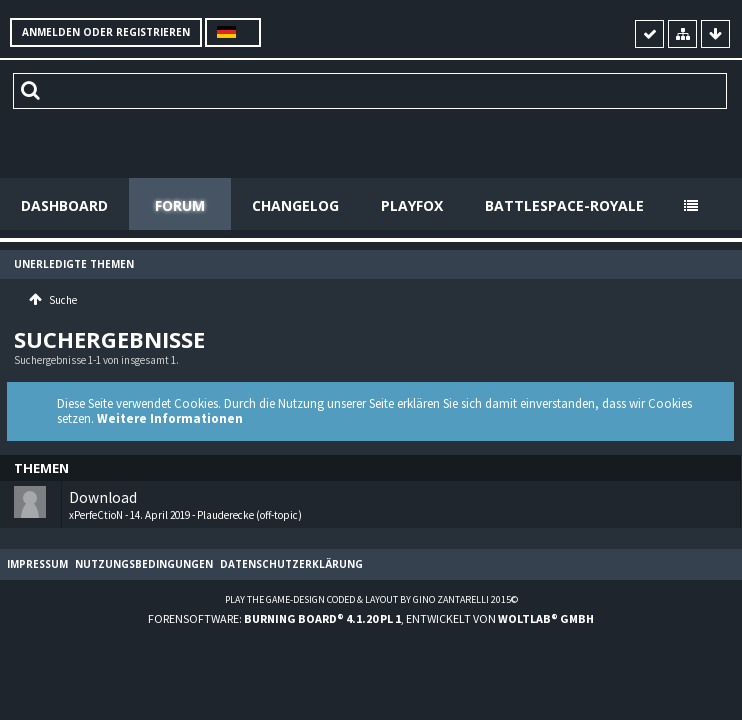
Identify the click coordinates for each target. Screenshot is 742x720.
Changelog (295, 205)
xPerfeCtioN (96, 515)
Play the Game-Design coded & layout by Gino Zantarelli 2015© (371, 599)
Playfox (412, 205)
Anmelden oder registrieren (106, 32)
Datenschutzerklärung (291, 564)
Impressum (37, 564)
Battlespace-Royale (564, 205)
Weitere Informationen (170, 418)
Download (103, 497)
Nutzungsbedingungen (144, 564)
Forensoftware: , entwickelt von (371, 618)
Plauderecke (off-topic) (249, 515)
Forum (180, 205)
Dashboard (64, 205)
